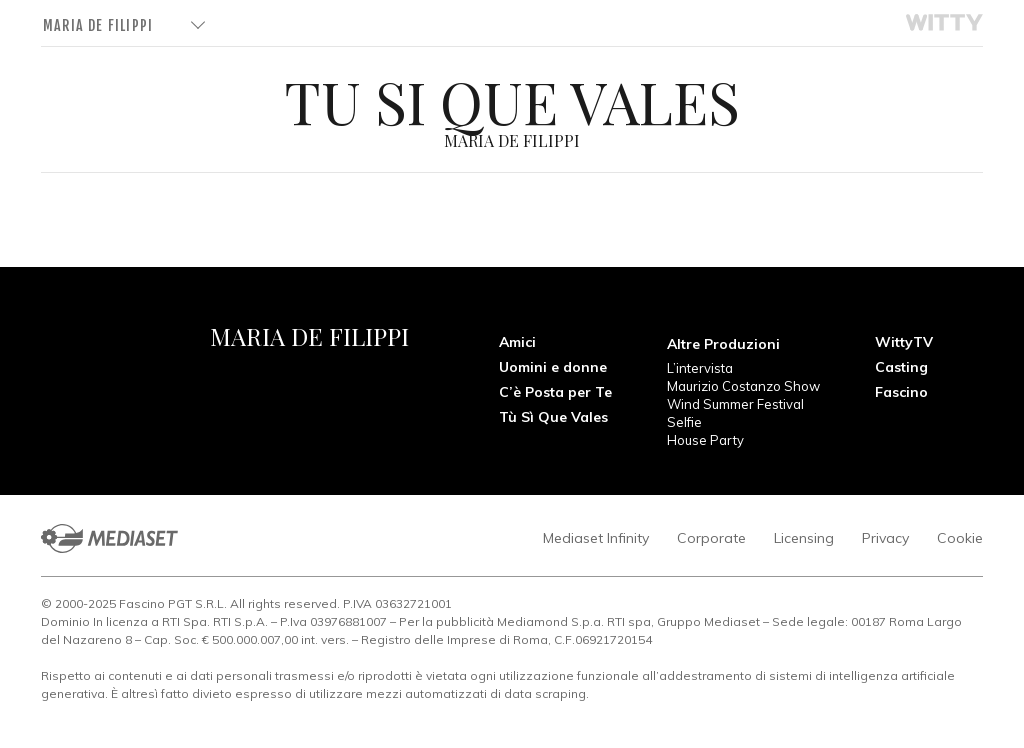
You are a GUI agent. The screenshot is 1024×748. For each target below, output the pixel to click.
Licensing (804, 538)
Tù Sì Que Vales (553, 417)
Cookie (960, 538)
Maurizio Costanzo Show (743, 386)
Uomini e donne (553, 367)
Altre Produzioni (723, 344)
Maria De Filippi (98, 25)
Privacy (885, 538)
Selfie (684, 422)
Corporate (711, 538)
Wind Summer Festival (735, 404)
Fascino (901, 392)
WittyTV (904, 342)
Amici (517, 342)
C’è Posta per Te (555, 392)
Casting (901, 367)
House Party (705, 440)
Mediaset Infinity (596, 538)
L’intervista (700, 368)
